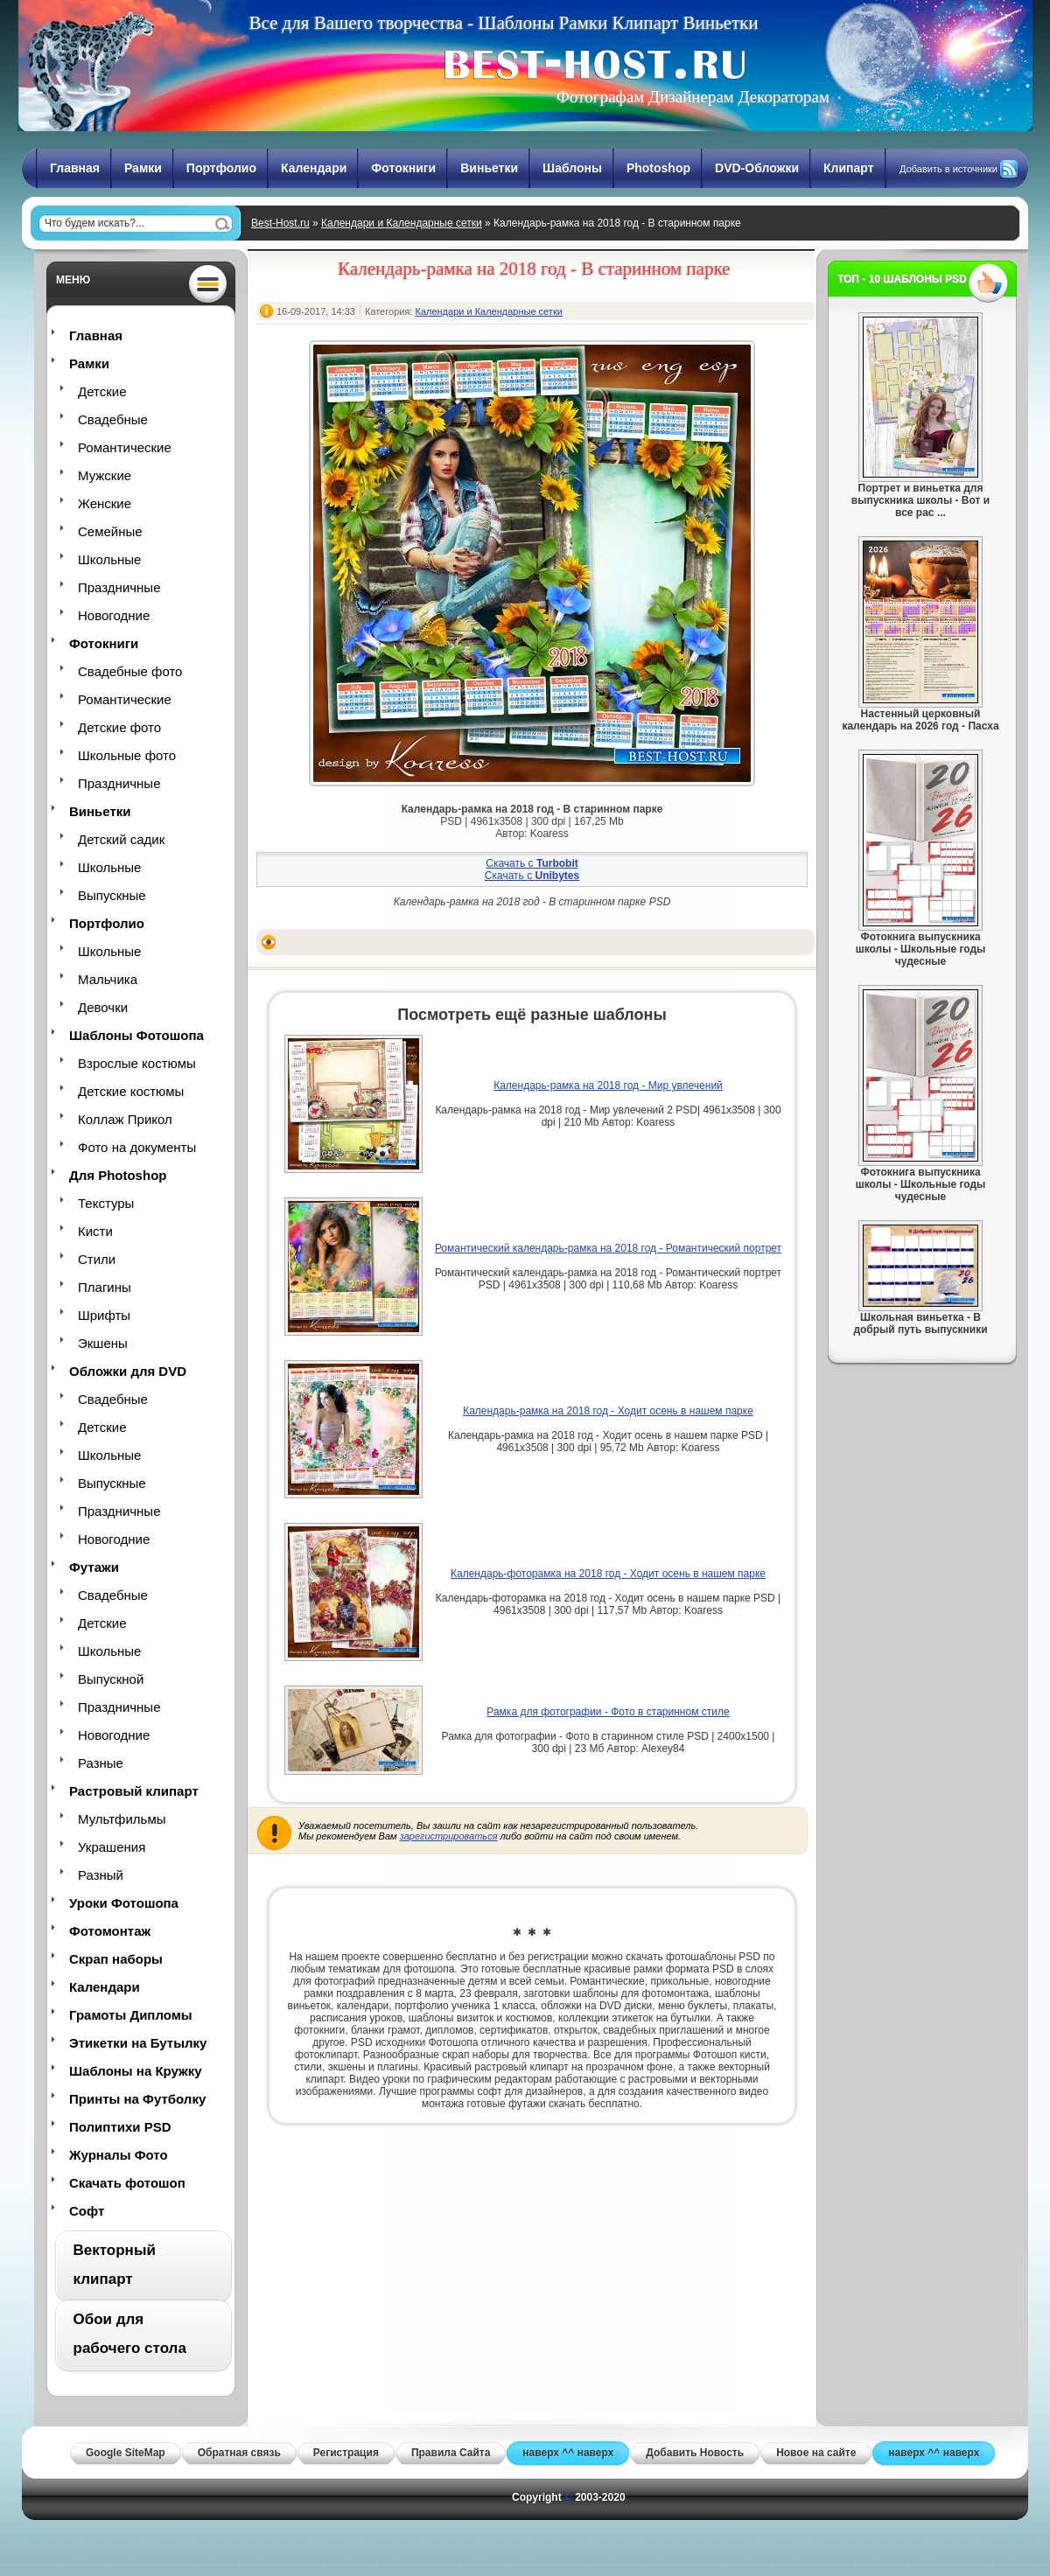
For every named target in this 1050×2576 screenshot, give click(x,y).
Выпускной (111, 1679)
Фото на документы (137, 1147)
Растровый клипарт (134, 1791)
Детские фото (119, 727)
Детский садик (121, 839)
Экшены (103, 1343)
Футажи (94, 1567)
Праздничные (119, 587)
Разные (100, 1763)
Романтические (125, 447)
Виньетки (489, 168)
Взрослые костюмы (137, 1063)
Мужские (104, 475)
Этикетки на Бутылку (137, 2042)
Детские (102, 391)
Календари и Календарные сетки (401, 223)
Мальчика (107, 979)
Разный (100, 1874)
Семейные (110, 531)
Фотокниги (403, 168)
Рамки (143, 168)
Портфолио (221, 168)
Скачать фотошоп (127, 2182)
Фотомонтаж (109, 1930)
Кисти (95, 1231)
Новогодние (114, 615)
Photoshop (658, 168)
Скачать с (532, 863)
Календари (313, 168)
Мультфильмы (121, 1819)
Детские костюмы (131, 1091)
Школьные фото (127, 755)
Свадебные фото (130, 671)
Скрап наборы (116, 1958)
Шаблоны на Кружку (135, 2070)
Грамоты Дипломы (130, 2014)
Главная (75, 168)
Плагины (104, 1287)
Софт (86, 2210)
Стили (97, 1259)
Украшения (111, 1847)
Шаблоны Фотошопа (136, 1035)
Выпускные (112, 895)
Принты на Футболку (137, 2098)
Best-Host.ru (280, 223)
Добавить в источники (949, 169)
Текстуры (106, 1203)
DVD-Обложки (757, 168)
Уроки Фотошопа (123, 1902)
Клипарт (848, 168)
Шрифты (104, 1315)
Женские (104, 503)
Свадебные (113, 419)
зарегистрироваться (449, 1836)
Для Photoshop (117, 1175)
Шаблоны (572, 168)
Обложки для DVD (127, 1371)
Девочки (103, 1007)
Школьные (109, 559)
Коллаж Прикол (125, 1119)
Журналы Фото (118, 2154)
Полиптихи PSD (120, 2126)
